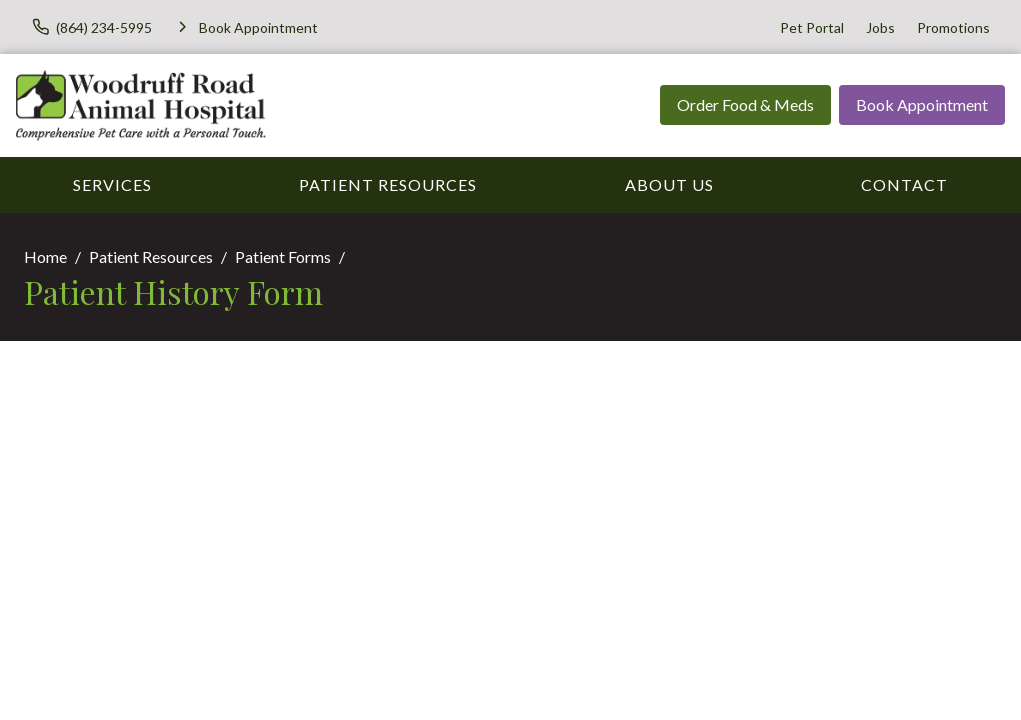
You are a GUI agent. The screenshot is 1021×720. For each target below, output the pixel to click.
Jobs (880, 27)
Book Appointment (922, 104)
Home (45, 256)
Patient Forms (283, 256)
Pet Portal (812, 27)
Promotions (953, 27)
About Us (669, 184)
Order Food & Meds (745, 104)
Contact (904, 184)
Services (112, 184)
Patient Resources (388, 184)
